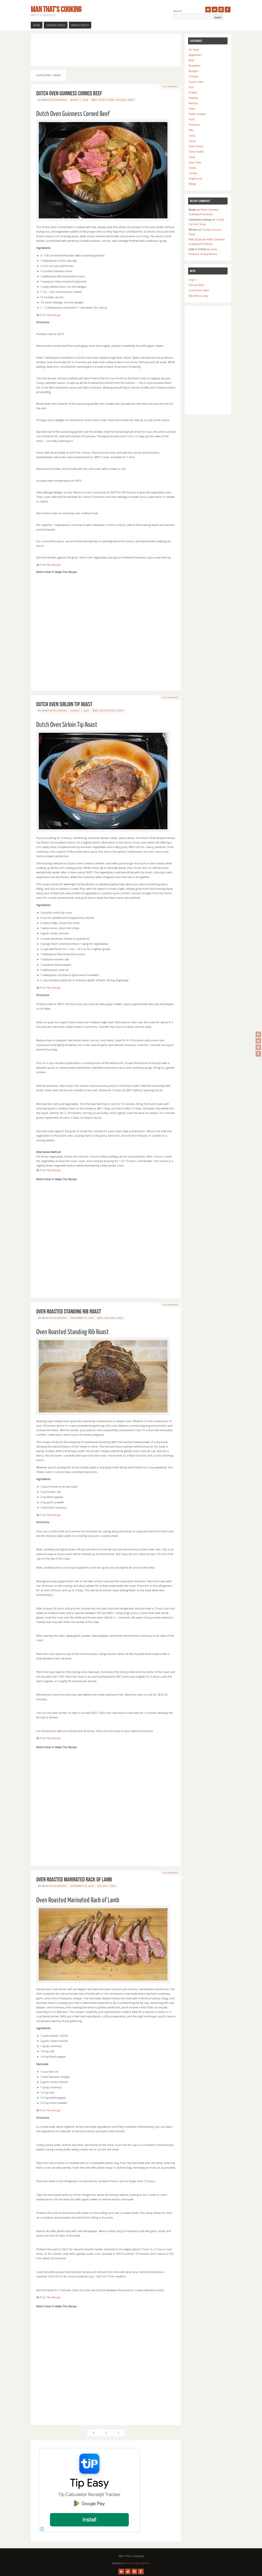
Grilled (193, 92)
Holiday (121, 99)
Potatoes (194, 125)
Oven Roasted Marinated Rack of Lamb (74, 1879)
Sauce (192, 141)
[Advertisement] (100, 49)
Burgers (194, 71)
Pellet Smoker (197, 114)
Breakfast (195, 65)
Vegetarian (195, 178)
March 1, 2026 (79, 99)
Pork (191, 119)
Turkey (193, 173)
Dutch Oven (106, 99)
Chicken (194, 76)
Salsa (192, 135)
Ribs (191, 130)
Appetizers (195, 55)
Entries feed (196, 285)
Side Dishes (196, 146)
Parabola (130, 2563)
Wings (192, 184)
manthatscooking (54, 99)
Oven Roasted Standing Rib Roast (68, 1311)
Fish (191, 87)
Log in (192, 279)
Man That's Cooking (56, 9)
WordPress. (144, 2563)
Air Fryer (194, 49)
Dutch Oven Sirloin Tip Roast (64, 704)
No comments (170, 86)
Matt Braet (195, 239)
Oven (130, 99)
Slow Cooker (196, 151)
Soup (192, 157)
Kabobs (193, 103)
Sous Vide (195, 162)
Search (177, 11)
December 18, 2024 (82, 1317)
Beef (94, 99)
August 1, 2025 (79, 710)
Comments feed (199, 290)
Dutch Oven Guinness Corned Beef (69, 93)
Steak (192, 168)
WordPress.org (198, 296)
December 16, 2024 (82, 1885)
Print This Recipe (50, 315)
